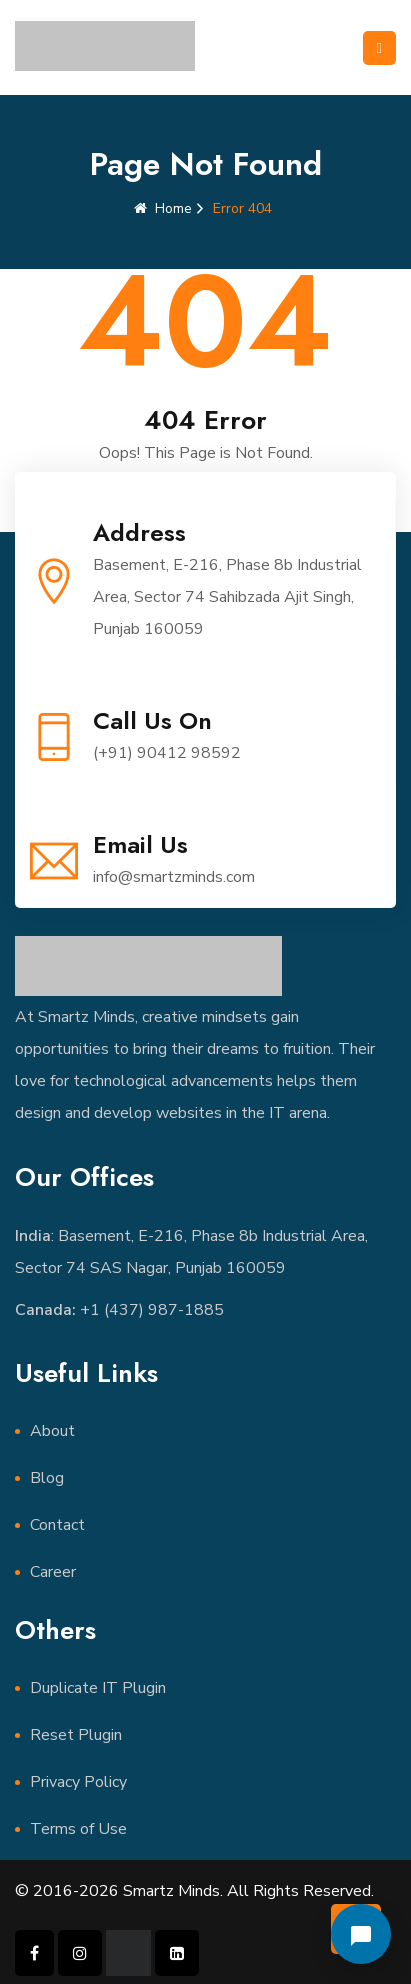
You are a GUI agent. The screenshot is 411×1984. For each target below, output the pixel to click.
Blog (47, 1478)
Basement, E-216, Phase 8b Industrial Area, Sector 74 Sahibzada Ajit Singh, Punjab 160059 (227, 597)
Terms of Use (78, 1829)
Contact (57, 1525)
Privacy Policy (78, 1782)
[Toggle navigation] (379, 48)
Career (53, 1572)
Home (163, 208)
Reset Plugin (76, 1735)
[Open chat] (361, 1934)
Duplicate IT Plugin (98, 1688)
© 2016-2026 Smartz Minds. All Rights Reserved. (194, 1891)
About (52, 1431)
